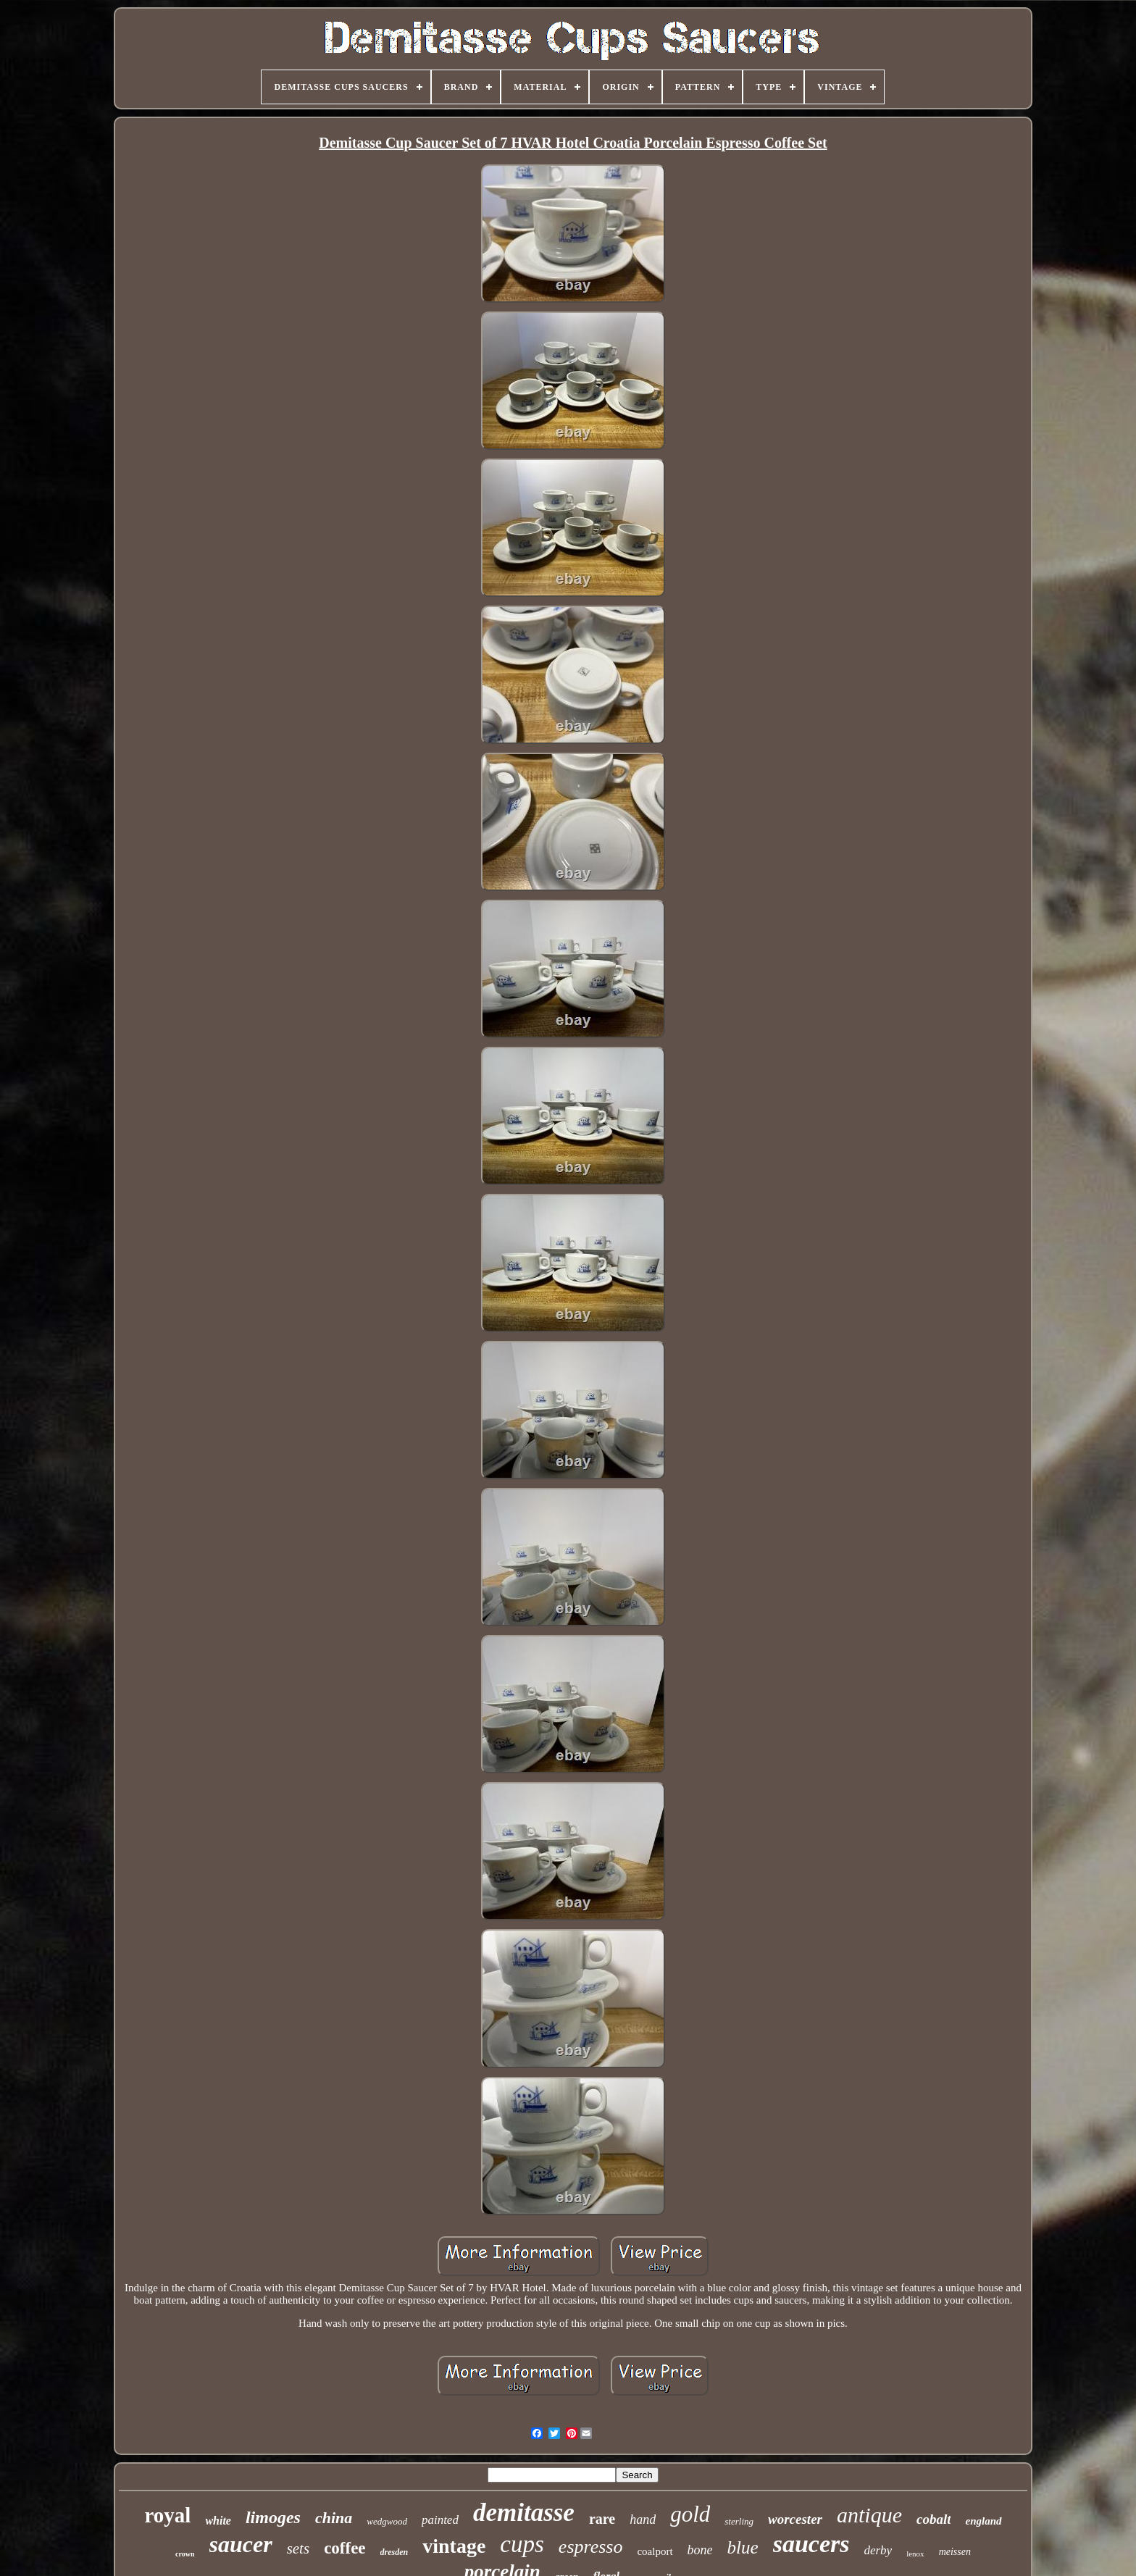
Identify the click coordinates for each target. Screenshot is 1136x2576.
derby (878, 2550)
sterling (738, 2521)
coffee (344, 2548)
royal (167, 2515)
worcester (795, 2519)
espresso (591, 2546)
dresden (394, 2552)
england (983, 2521)
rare (602, 2519)
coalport (654, 2551)
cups (522, 2544)
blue (743, 2547)
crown (184, 2554)
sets (298, 2548)
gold (690, 2514)
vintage (453, 2546)
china (333, 2518)
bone (700, 2550)
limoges (273, 2517)
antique (869, 2515)
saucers (811, 2543)
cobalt (933, 2519)
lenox (915, 2553)
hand (643, 2519)
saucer (240, 2544)
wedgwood (387, 2521)
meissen (955, 2551)
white (218, 2520)
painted (440, 2520)
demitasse (524, 2512)
